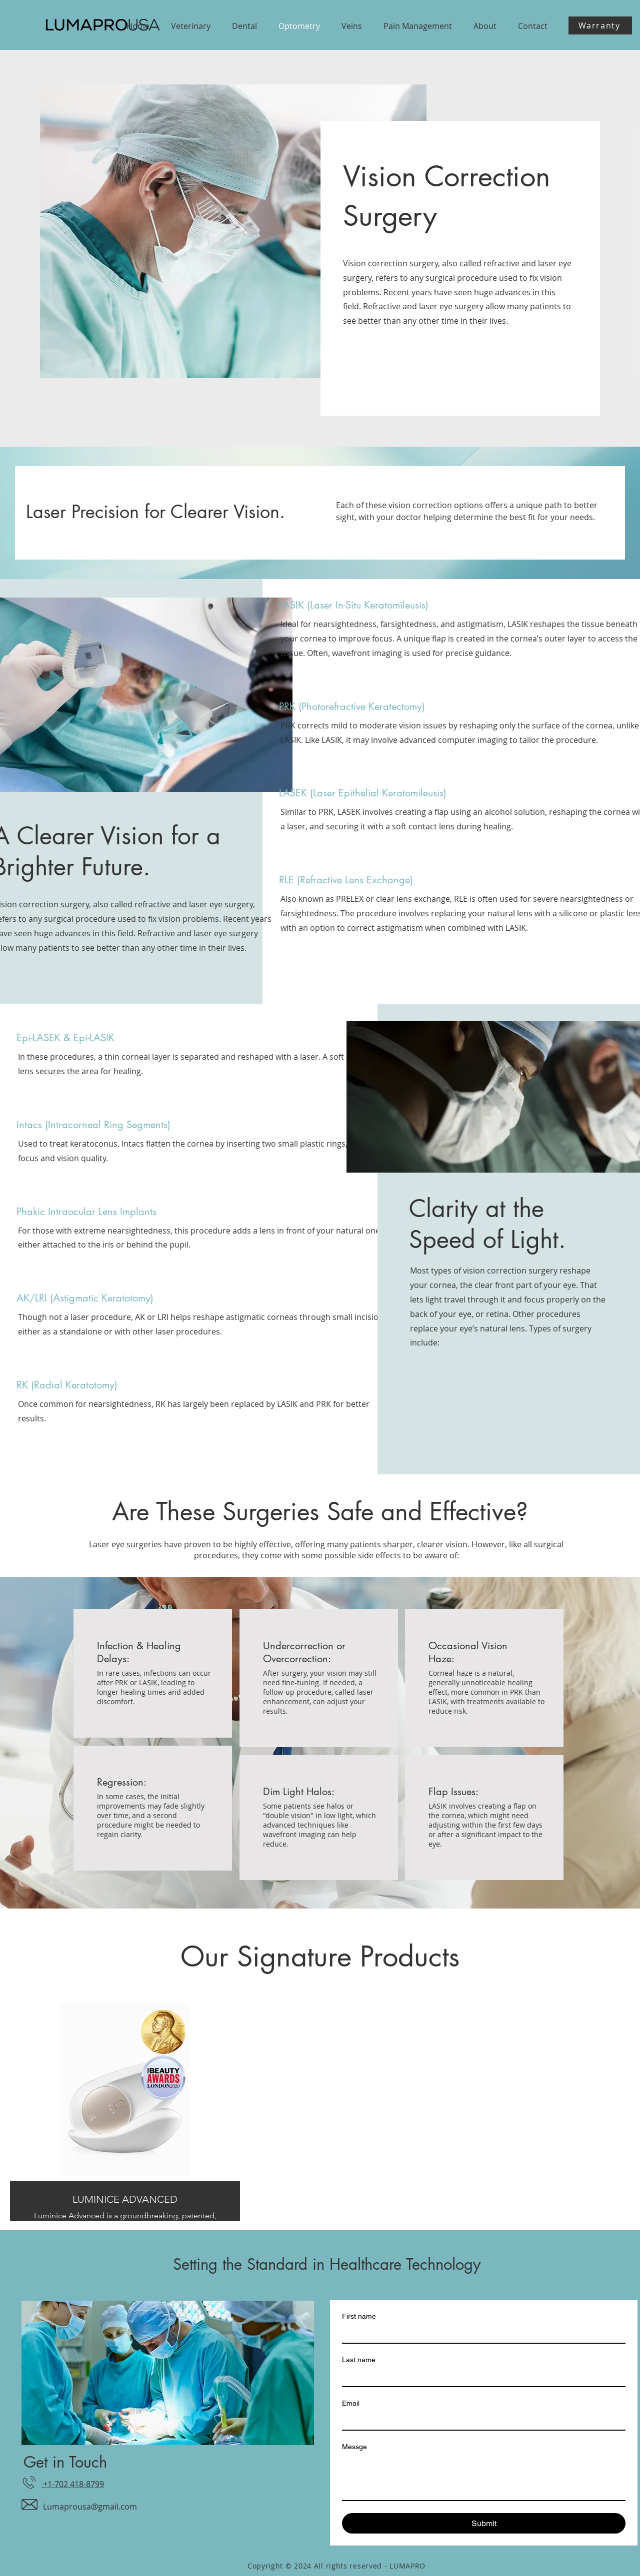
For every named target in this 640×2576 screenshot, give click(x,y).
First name (359, 2316)
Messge (354, 2447)
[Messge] (484, 2477)
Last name (359, 2360)
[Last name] (481, 2377)
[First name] (481, 2334)
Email (351, 2403)
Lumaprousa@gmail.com (90, 2506)
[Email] (481, 2421)
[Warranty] (600, 25)
